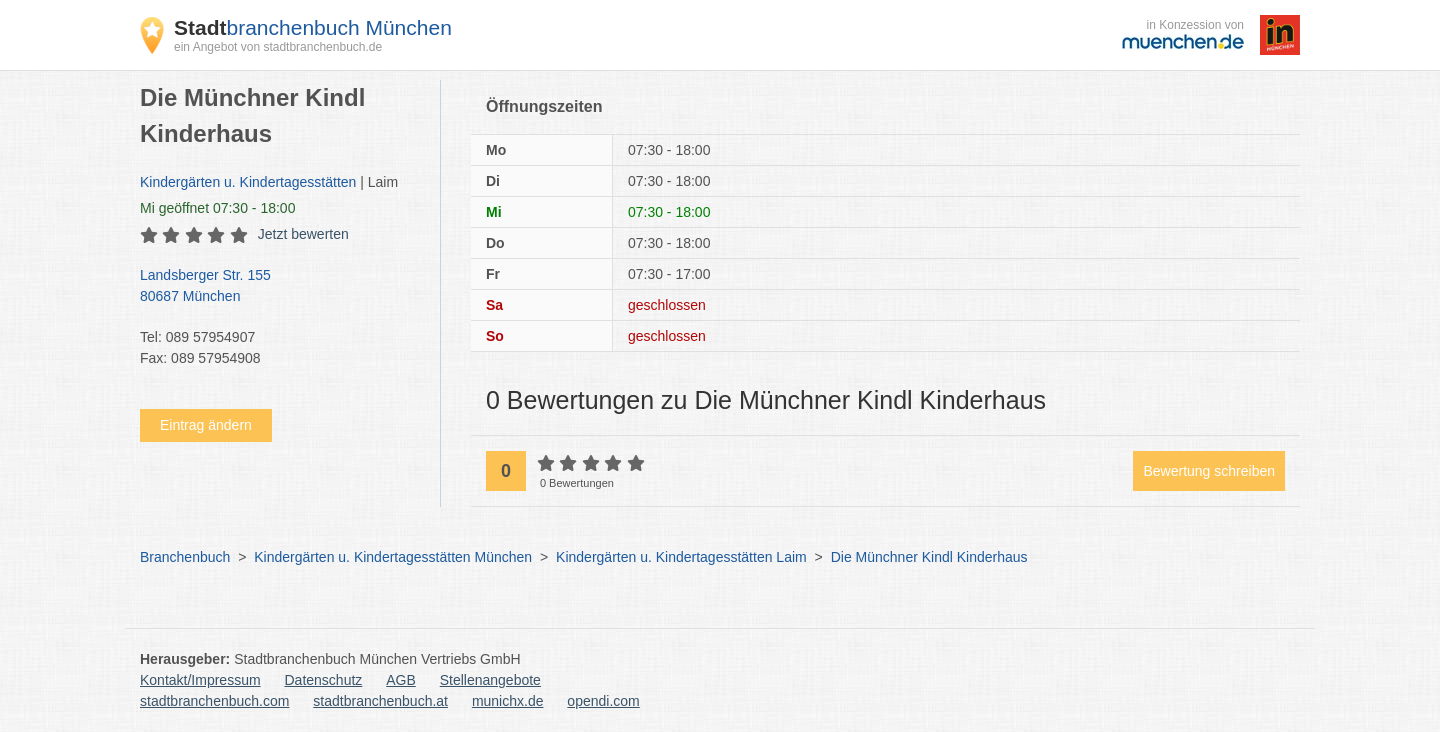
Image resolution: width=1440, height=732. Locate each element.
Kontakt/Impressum (200, 680)
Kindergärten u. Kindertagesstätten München (393, 557)
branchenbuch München (313, 27)
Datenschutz (324, 680)
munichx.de (508, 701)
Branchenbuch (185, 557)
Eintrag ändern (206, 425)
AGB (401, 680)
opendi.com (603, 701)
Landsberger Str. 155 (280, 287)
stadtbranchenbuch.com (214, 701)
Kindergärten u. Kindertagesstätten (248, 182)
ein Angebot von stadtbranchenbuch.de (278, 47)
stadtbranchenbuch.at (380, 701)
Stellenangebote (490, 680)
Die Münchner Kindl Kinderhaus (929, 557)
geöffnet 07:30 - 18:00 (217, 208)
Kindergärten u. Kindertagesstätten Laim (681, 557)
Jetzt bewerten (303, 234)
